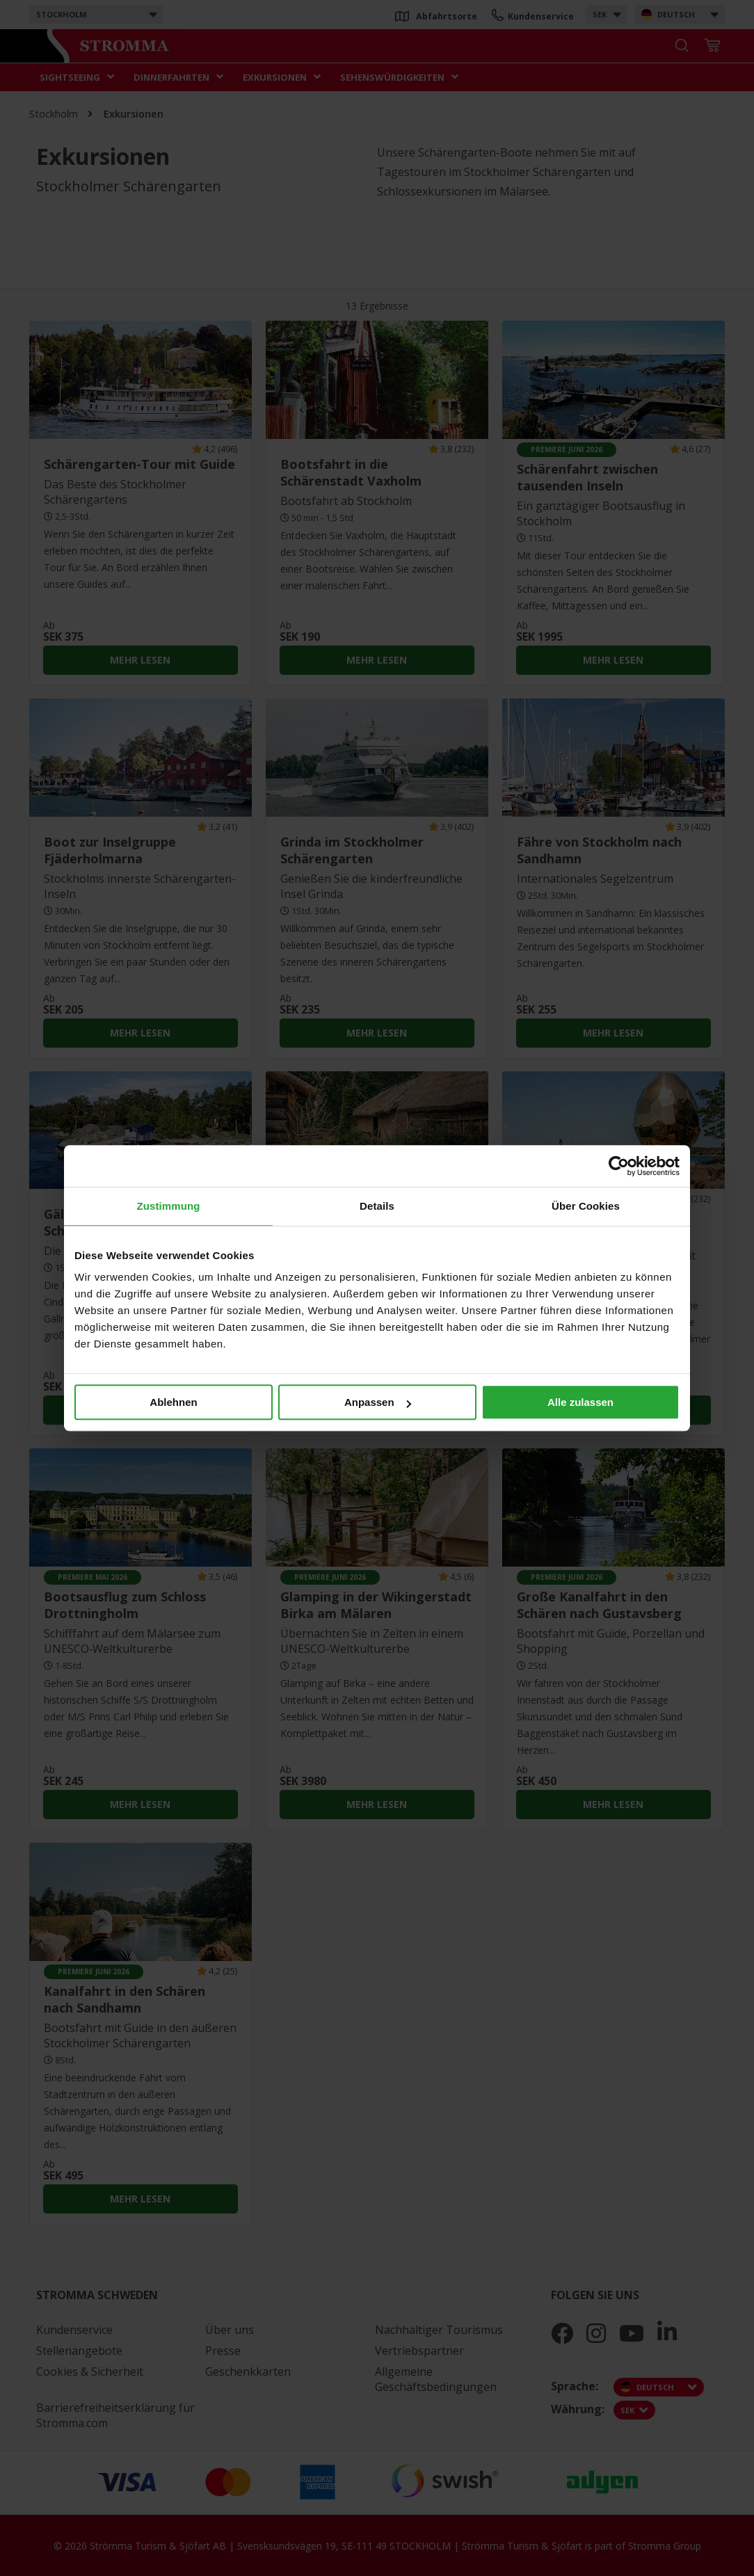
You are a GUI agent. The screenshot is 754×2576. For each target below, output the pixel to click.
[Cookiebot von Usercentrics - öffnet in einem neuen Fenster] (619, 1165)
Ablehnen (173, 1402)
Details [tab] (377, 1206)
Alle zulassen (580, 1402)
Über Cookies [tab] (586, 1206)
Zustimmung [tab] (168, 1206)
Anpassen (377, 1402)
